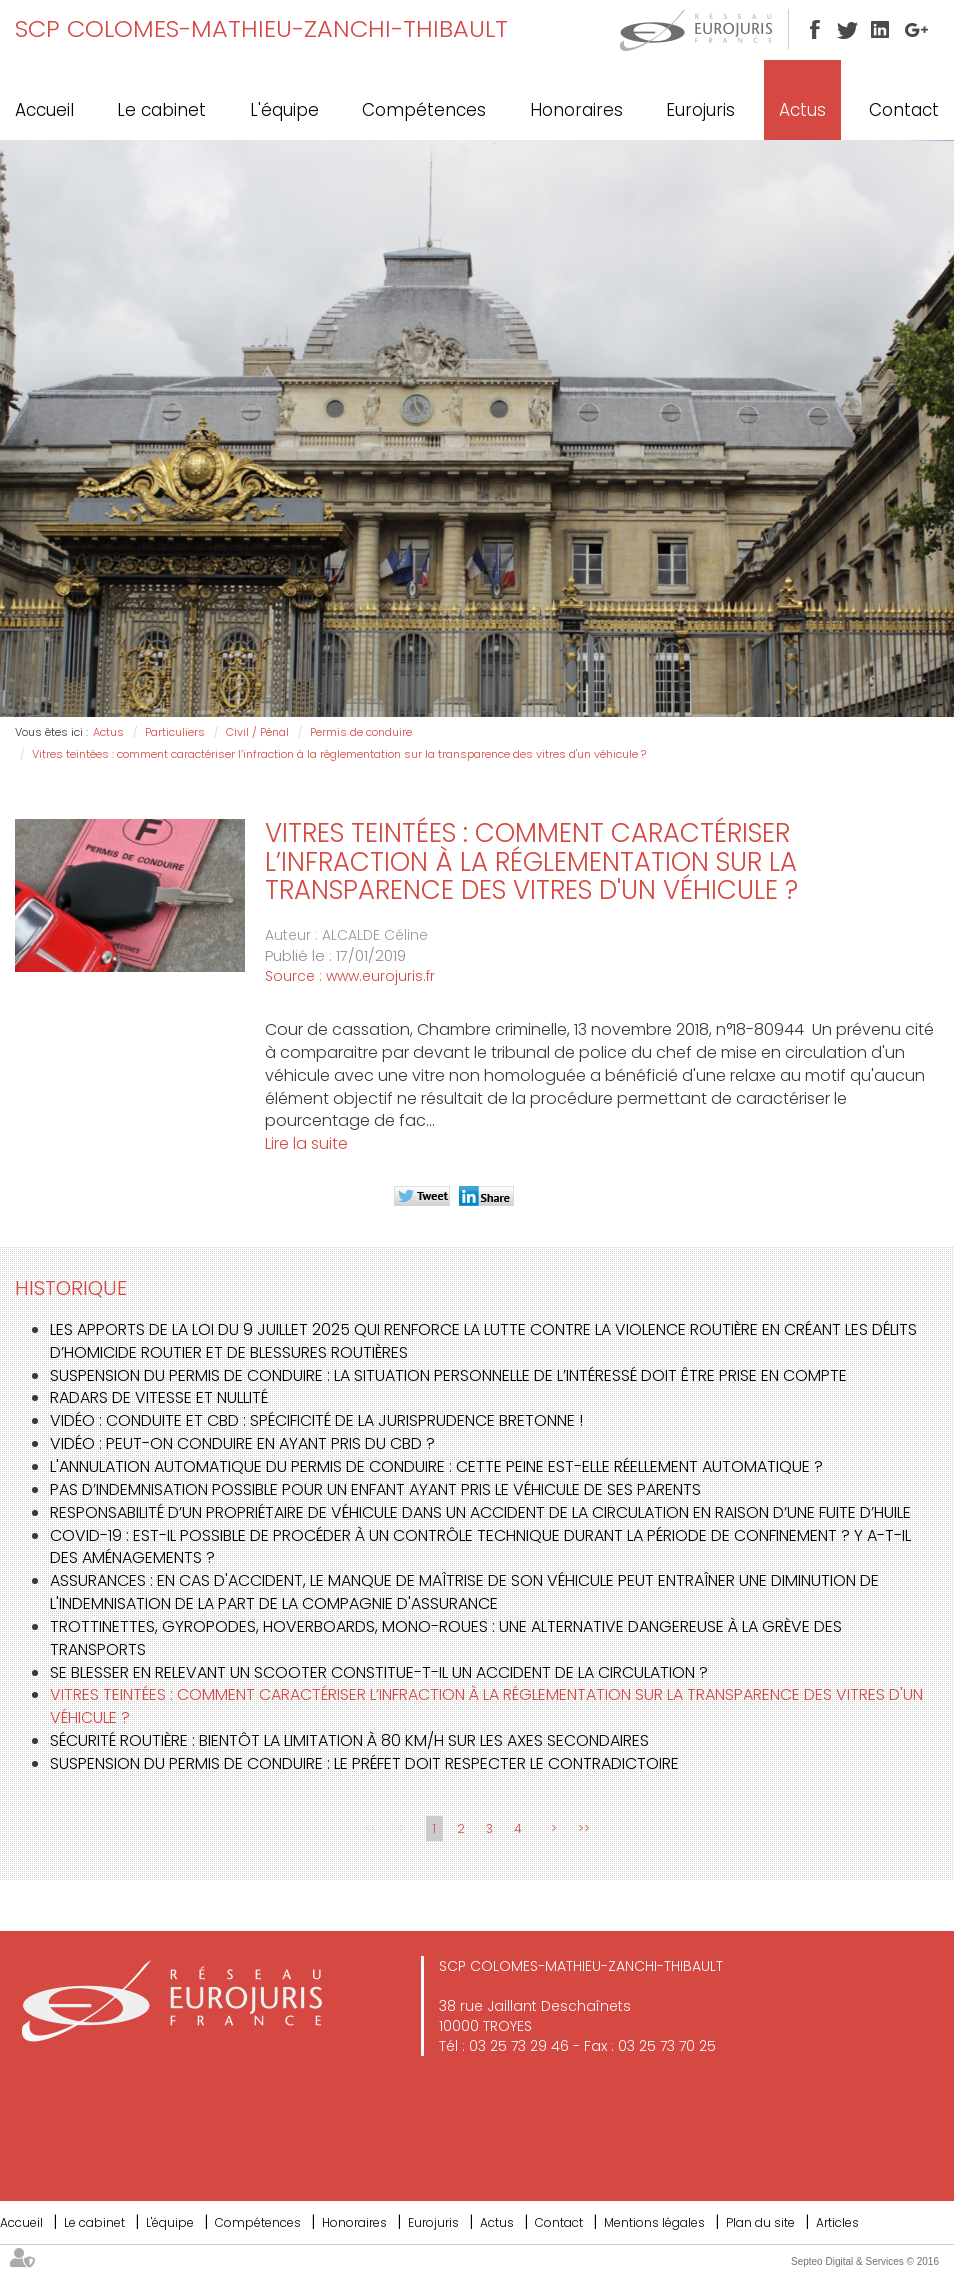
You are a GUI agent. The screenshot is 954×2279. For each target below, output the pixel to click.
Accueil (44, 110)
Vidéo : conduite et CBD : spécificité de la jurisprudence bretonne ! (316, 1420)
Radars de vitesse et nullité (159, 1397)
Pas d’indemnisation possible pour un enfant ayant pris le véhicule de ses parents (375, 1489)
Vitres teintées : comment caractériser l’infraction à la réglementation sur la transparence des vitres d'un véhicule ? (339, 754)
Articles (837, 2222)
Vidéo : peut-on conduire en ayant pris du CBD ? (242, 1443)
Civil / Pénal (257, 732)
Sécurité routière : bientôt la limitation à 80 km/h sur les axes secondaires (349, 1740)
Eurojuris (700, 110)
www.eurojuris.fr (380, 976)
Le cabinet (161, 110)
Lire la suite (306, 1143)
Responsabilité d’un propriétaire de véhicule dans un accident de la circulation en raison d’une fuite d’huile (480, 1512)
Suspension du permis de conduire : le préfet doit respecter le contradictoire (364, 1763)
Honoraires (576, 110)
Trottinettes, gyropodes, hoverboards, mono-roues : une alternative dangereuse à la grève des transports (446, 1638)
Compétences (424, 110)
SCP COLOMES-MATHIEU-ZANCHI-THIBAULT (261, 28)
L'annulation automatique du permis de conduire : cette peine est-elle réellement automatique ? (436, 1466)
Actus (802, 110)
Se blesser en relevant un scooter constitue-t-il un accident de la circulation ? (379, 1672)
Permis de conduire (361, 732)
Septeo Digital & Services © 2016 (865, 2261)
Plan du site (760, 2222)
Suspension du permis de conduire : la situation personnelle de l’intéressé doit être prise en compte (448, 1375)
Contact (904, 110)
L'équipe (284, 110)
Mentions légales (654, 2222)
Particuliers (175, 732)
